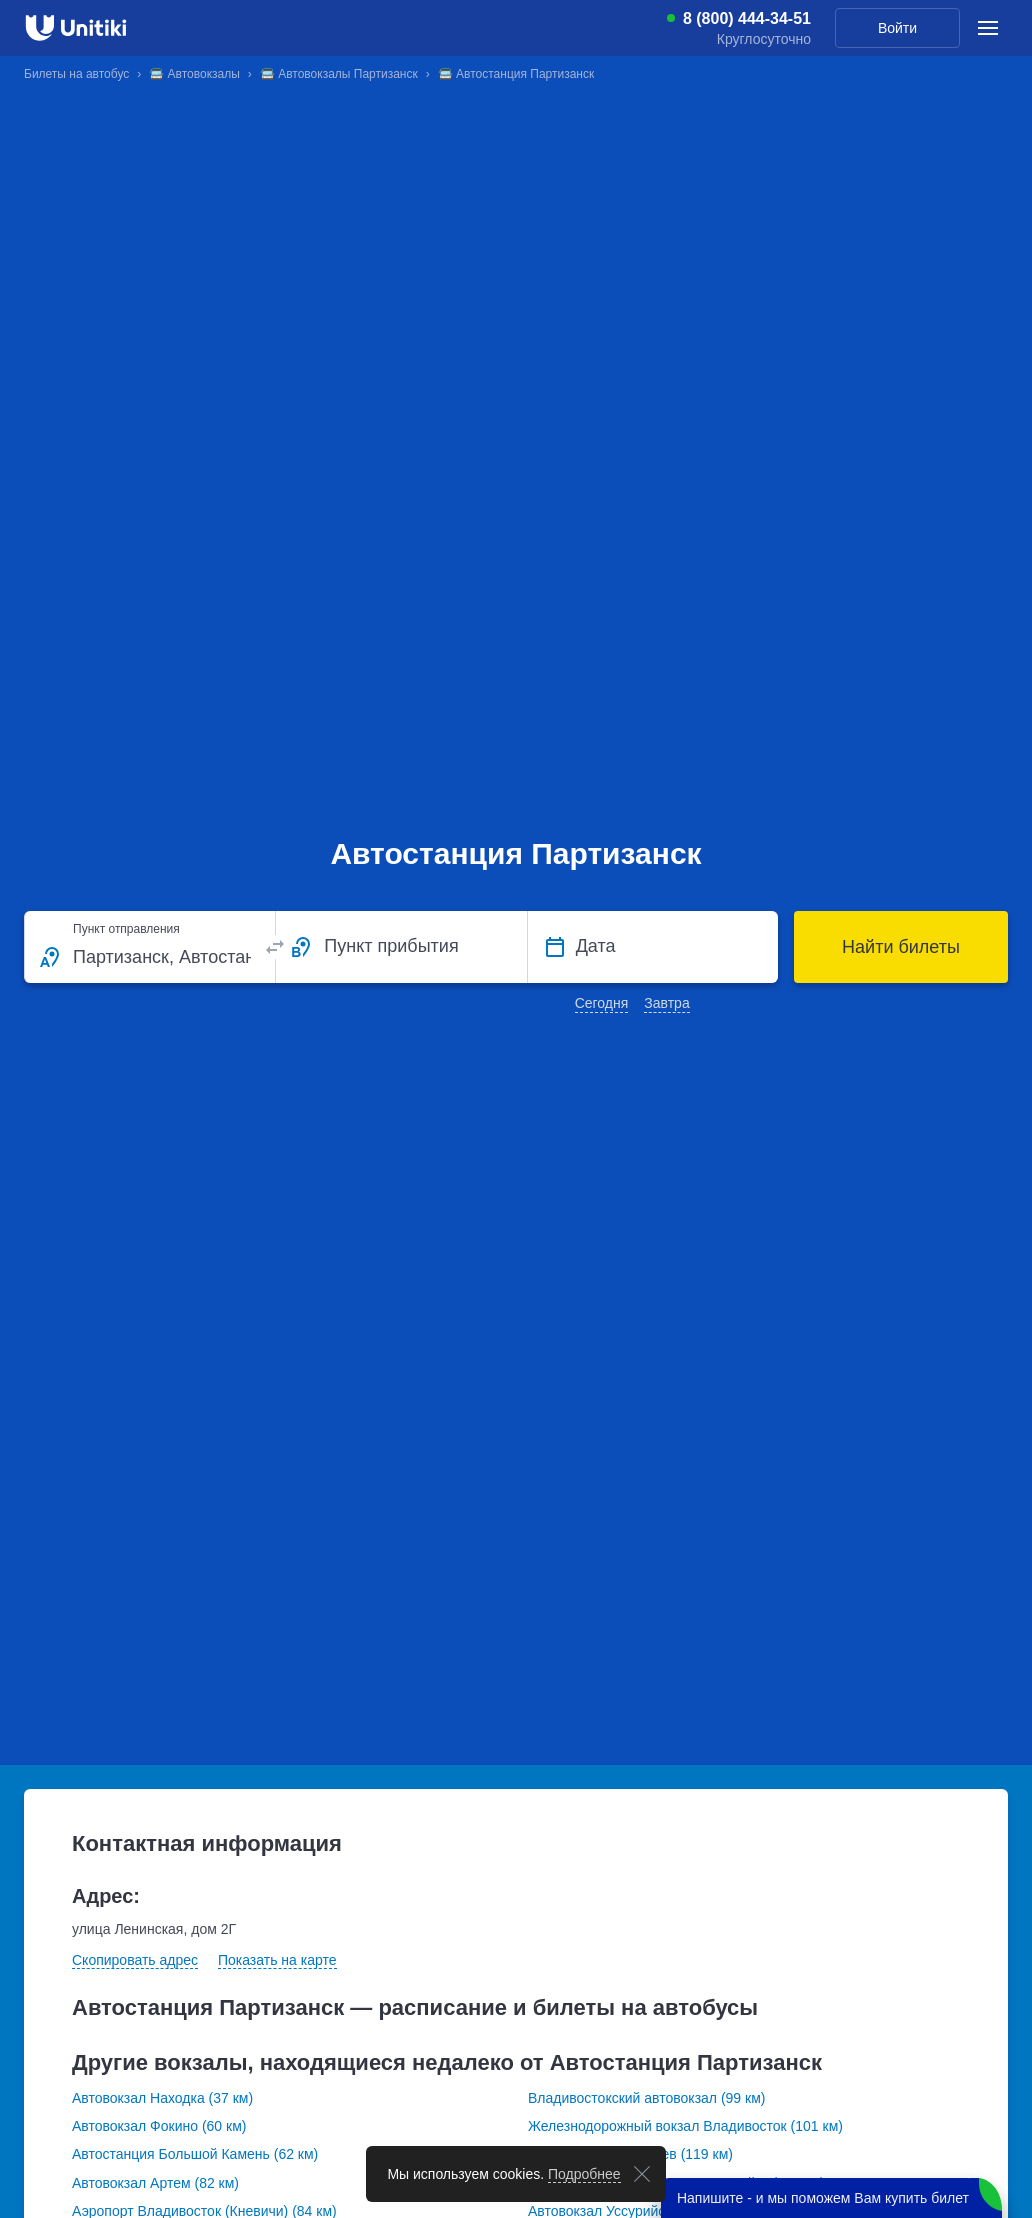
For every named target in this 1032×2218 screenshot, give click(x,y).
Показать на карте (277, 1960)
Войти (897, 28)
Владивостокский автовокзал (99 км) (646, 2098)
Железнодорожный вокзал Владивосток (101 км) (685, 2126)
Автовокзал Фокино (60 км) (159, 2126)
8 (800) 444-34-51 (747, 19)
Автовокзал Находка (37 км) (162, 2098)
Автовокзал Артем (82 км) (155, 2183)
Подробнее (584, 2174)
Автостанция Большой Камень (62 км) (195, 2154)
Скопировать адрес (135, 1960)
